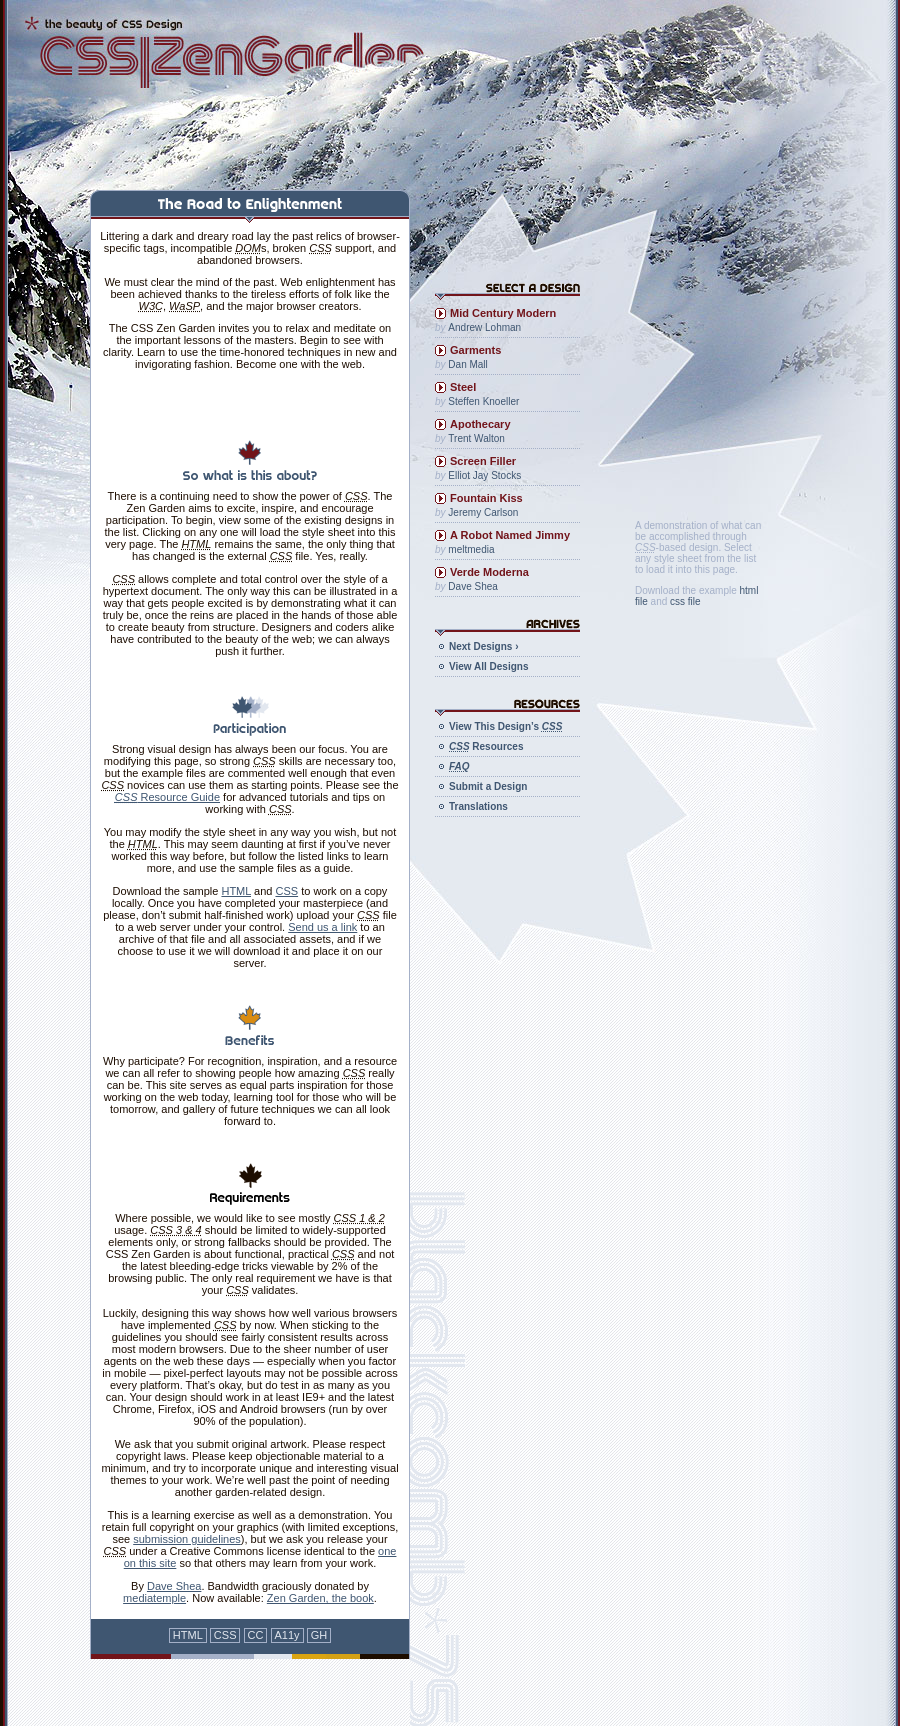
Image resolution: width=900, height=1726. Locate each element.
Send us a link (322, 927)
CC (256, 1635)
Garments (475, 350)
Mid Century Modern (503, 313)
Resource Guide (167, 797)
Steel (463, 387)
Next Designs (483, 646)
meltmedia (471, 549)
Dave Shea (174, 1586)
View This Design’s (505, 726)
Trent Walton (476, 438)
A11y (287, 1635)
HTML (236, 891)
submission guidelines (187, 1539)
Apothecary (480, 424)
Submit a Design (488, 786)
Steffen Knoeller (483, 401)
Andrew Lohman (484, 327)
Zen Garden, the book (320, 1598)
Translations (478, 806)
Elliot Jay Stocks (484, 475)
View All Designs (488, 666)
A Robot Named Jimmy (510, 535)
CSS (286, 891)
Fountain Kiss (486, 498)
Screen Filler (483, 461)
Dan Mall (467, 364)
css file (685, 601)
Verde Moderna (489, 572)
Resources (486, 746)
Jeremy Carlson (483, 512)
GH (319, 1635)
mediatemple (154, 1598)
